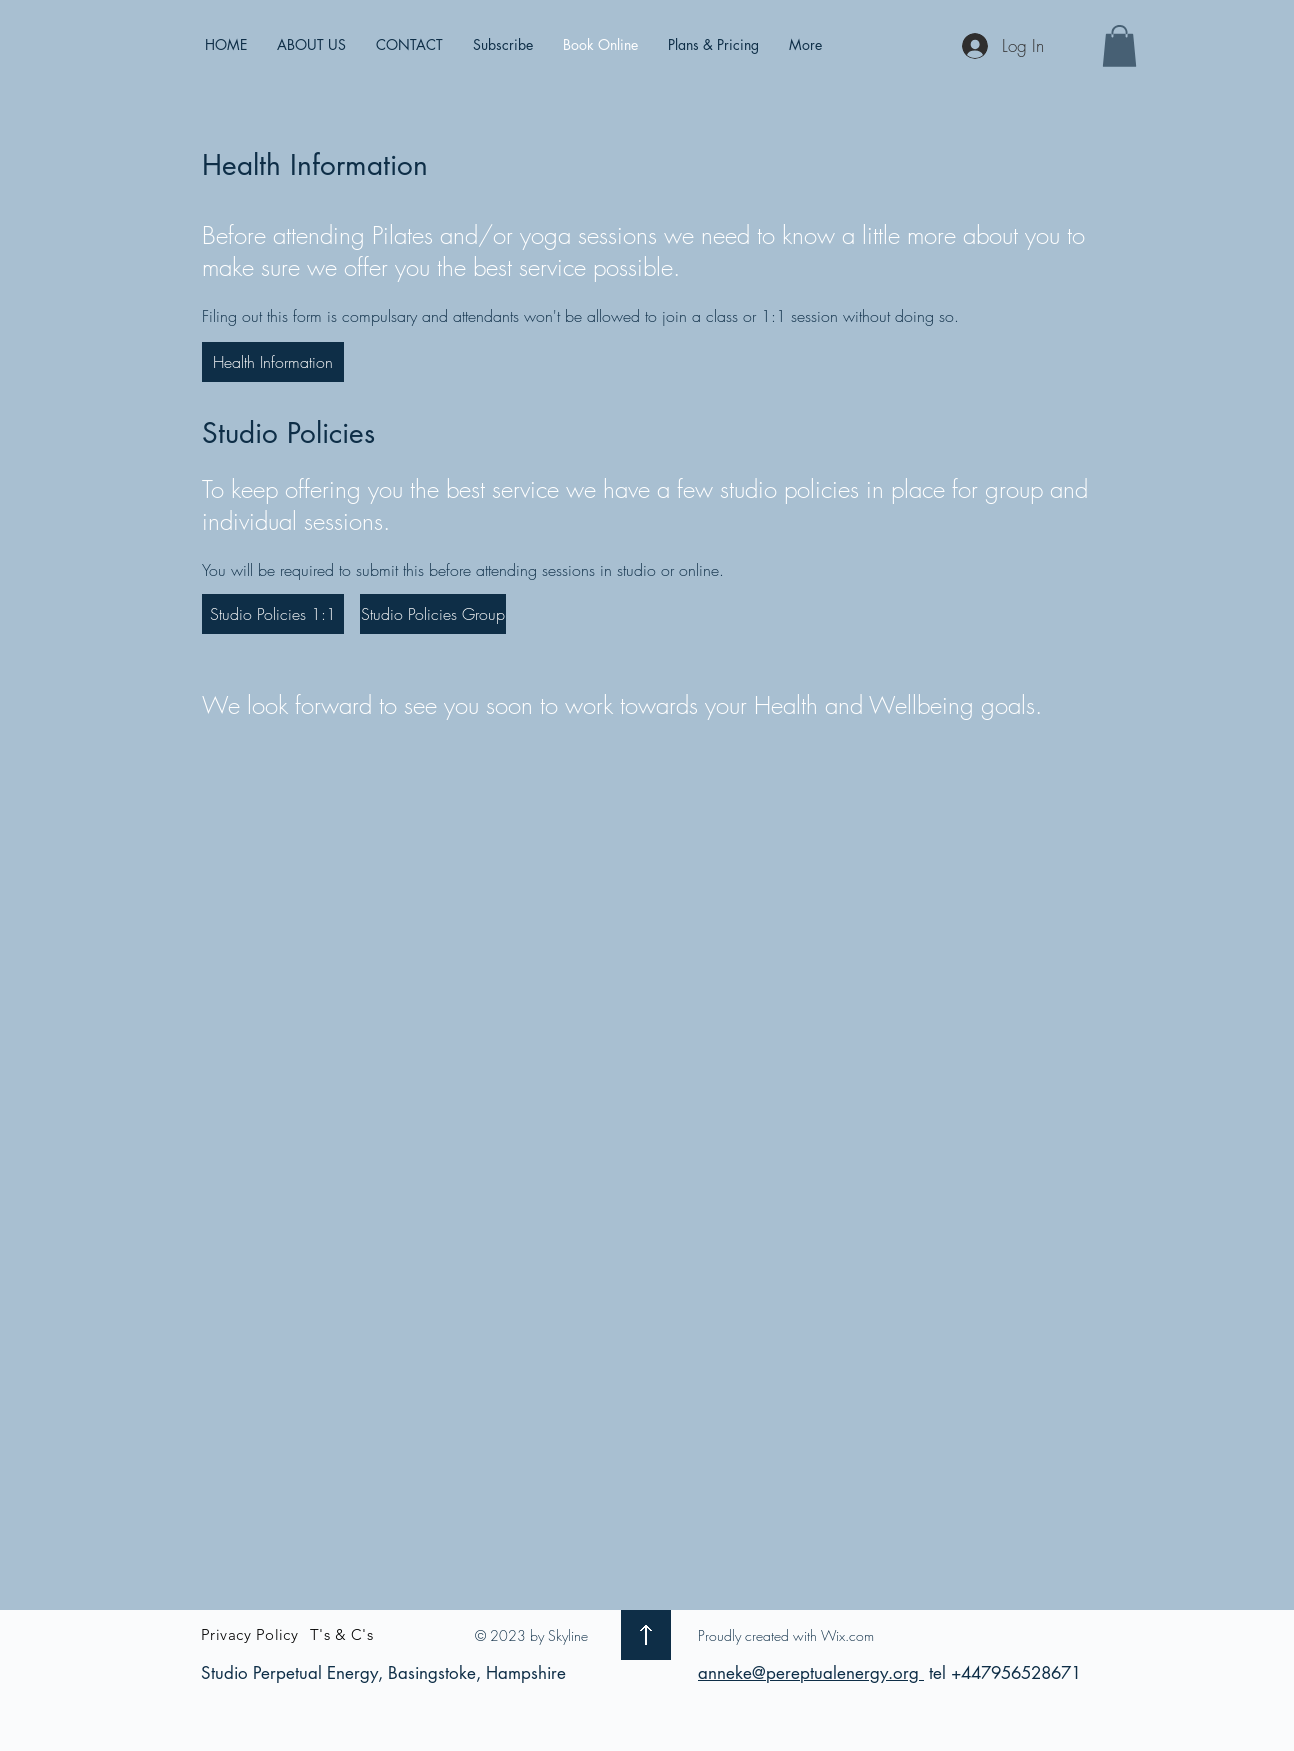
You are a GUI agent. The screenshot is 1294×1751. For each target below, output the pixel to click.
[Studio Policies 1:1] (273, 614)
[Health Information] (273, 362)
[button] (1119, 46)
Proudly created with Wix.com (786, 1635)
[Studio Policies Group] (433, 614)
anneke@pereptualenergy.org (811, 1673)
